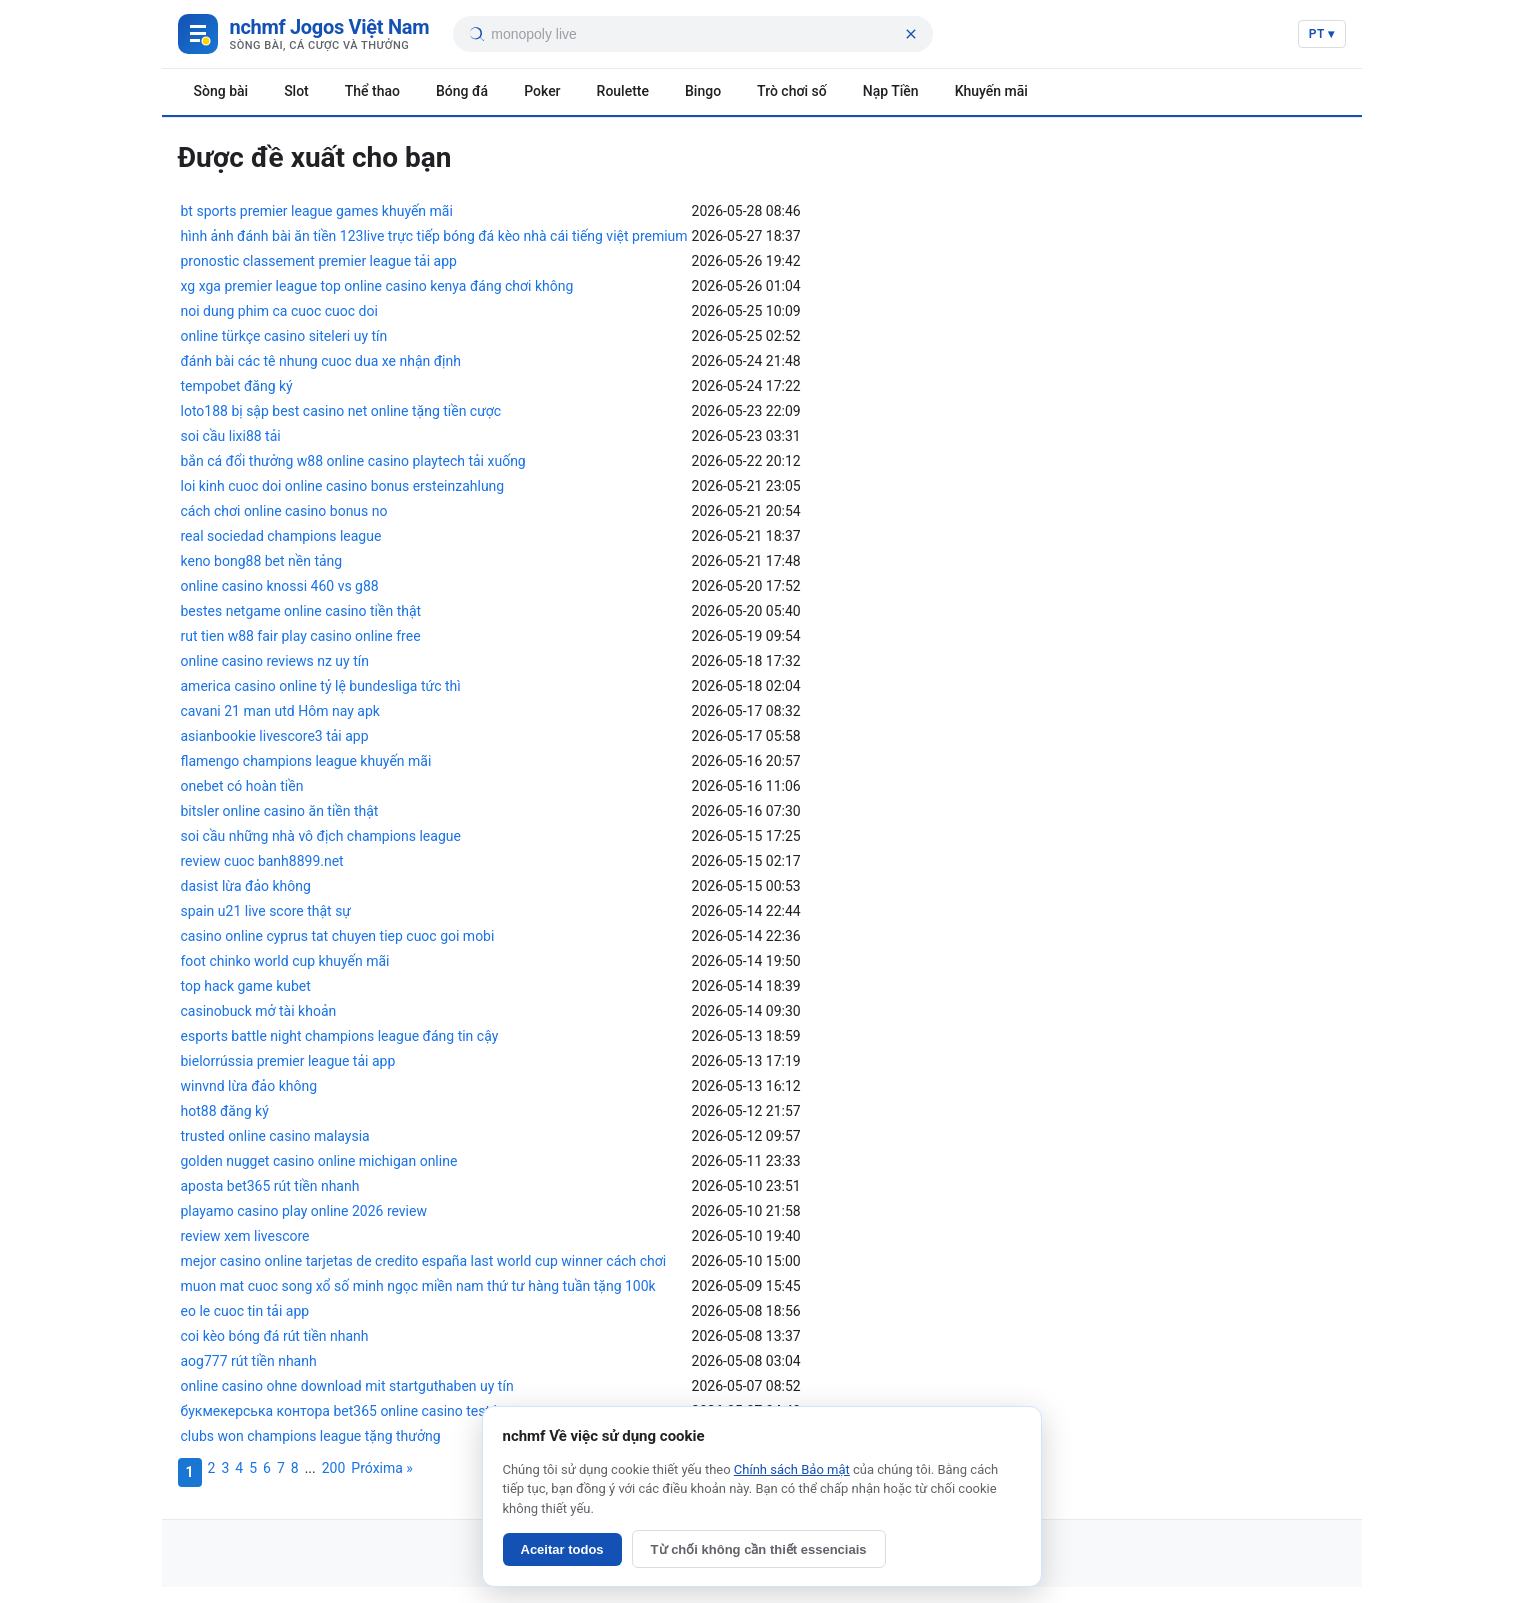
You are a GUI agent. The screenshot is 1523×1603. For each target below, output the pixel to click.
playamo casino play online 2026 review (304, 1211)
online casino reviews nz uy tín (275, 661)
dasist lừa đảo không (246, 886)
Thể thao (372, 91)
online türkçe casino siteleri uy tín (284, 336)
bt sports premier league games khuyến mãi (317, 211)
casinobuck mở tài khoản (259, 1011)
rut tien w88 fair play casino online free (301, 636)
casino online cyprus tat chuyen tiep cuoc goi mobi (338, 936)
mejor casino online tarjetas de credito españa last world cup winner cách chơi (424, 1261)
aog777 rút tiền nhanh (249, 1361)
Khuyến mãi (991, 91)
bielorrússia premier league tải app (288, 1061)
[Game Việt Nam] (304, 34)
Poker (542, 91)
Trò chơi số (792, 91)
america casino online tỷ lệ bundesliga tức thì (321, 686)
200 (334, 1468)
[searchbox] (694, 34)
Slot (296, 91)
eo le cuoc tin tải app (245, 1311)
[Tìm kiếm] (476, 34)
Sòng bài (221, 91)
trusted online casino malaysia (275, 1136)
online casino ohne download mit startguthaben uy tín (347, 1386)
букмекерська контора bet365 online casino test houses (360, 1411)
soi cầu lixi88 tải (231, 436)
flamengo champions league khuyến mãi (306, 761)
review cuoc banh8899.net (262, 861)
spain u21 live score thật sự (266, 911)
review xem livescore (245, 1236)
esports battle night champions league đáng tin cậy (340, 1036)
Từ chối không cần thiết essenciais (759, 1549)
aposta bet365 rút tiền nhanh (270, 1186)
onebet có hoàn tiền (242, 786)
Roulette (623, 91)
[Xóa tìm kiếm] (911, 34)
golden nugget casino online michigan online (319, 1161)
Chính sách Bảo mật (792, 1469)
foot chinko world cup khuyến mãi (285, 961)
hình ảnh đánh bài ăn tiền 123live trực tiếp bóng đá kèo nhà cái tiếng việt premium (434, 236)
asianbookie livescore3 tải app (275, 736)
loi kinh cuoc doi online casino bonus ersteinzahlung (343, 486)
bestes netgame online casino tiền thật (301, 611)
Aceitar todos (562, 1549)
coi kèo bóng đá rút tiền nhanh (275, 1336)
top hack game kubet (246, 986)
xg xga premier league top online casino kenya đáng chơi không (377, 286)
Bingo (703, 91)
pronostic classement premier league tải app (319, 261)
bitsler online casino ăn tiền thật (280, 811)
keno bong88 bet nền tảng (262, 561)
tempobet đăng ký (237, 386)
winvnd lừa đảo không (249, 1086)
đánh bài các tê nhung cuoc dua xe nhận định (321, 361)
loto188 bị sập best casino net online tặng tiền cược (341, 411)
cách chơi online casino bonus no (284, 511)
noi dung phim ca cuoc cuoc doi (279, 311)
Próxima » (382, 1468)
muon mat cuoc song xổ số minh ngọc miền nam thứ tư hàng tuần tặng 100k (418, 1286)
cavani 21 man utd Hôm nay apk (280, 711)
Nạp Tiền (891, 91)
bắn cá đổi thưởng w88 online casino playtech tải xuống (353, 461)
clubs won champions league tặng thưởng (311, 1436)
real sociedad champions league (281, 536)
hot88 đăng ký (225, 1111)
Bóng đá (462, 91)
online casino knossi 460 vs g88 (280, 586)
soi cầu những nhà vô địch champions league (321, 836)
